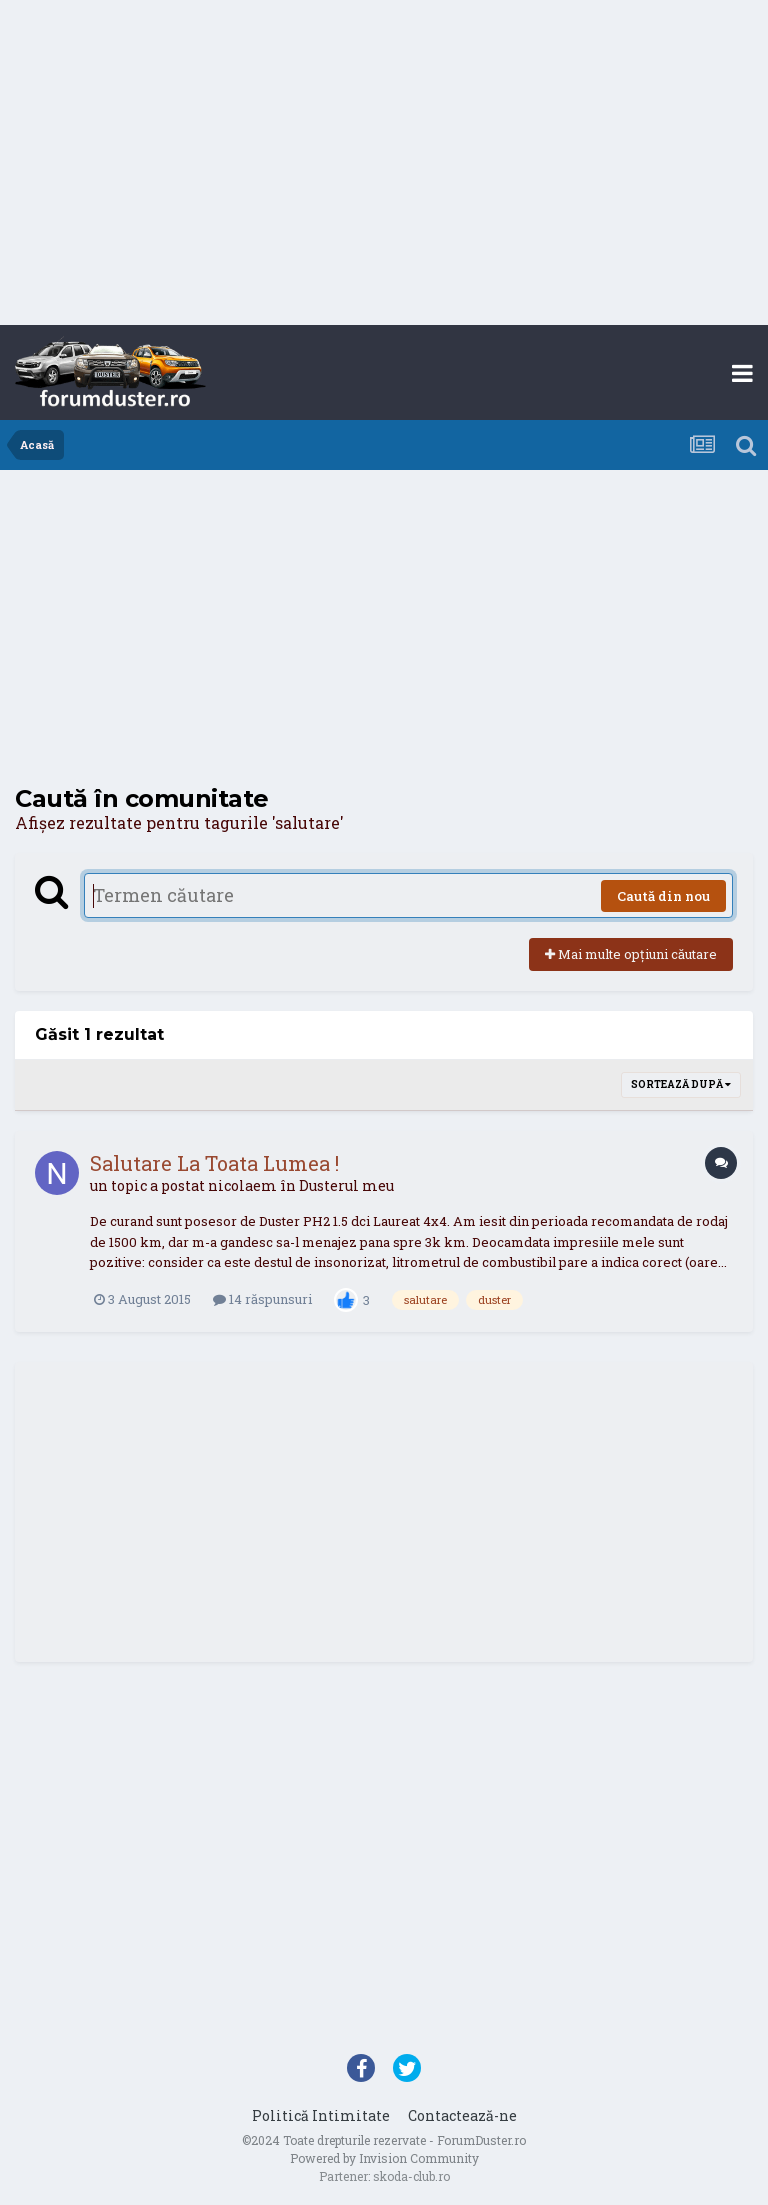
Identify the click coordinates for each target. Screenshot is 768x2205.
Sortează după (681, 1084)
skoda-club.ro (411, 2176)
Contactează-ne (462, 2115)
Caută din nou (663, 896)
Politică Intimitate (321, 2115)
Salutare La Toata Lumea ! (214, 1163)
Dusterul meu (346, 1185)
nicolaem (242, 1185)
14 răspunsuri (262, 1299)
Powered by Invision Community (384, 2158)
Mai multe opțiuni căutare (631, 954)
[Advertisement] (384, 165)
